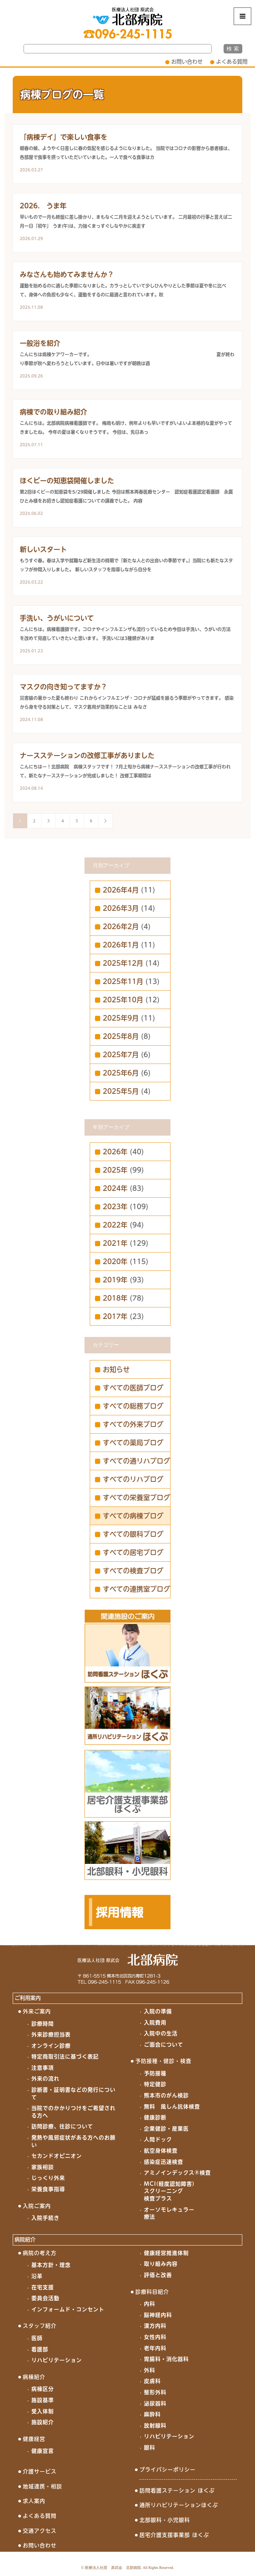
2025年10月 (123, 999)
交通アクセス (39, 2530)
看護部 (39, 2349)
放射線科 (155, 2425)
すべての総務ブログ (133, 1406)
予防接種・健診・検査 (163, 2061)
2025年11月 (123, 981)
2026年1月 (121, 944)
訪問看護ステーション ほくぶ (177, 2490)
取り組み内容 (161, 2263)
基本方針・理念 (51, 2265)
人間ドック (158, 2139)
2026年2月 (121, 926)
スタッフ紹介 (39, 2325)
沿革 (37, 2276)
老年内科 (155, 2348)
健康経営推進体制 (166, 2253)
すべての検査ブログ (133, 1570)
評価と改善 (158, 2275)
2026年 (115, 1151)
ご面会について (163, 2044)
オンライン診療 (51, 2045)
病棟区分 (42, 2389)
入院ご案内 (37, 2206)
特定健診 (155, 2084)
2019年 (115, 1279)
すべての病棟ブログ (133, 1515)
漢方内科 (155, 2325)
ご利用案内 (28, 1998)
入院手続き (45, 2217)
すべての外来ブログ (133, 1424)
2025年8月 (121, 1036)
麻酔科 (152, 2414)
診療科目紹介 (152, 2291)
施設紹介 (42, 2422)
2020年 (115, 1261)
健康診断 (155, 2117)
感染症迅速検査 (163, 2161)
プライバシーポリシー (167, 2469)
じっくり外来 (48, 2178)
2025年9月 (121, 1018)
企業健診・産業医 (166, 2128)
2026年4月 (121, 890)
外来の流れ (45, 2078)
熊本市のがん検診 (166, 2095)
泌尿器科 (155, 2403)
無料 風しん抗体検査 (172, 2106)
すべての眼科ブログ (133, 1534)
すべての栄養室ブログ (136, 1497)
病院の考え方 (39, 2253)
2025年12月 (123, 963)
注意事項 (42, 2067)
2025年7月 (121, 1054)
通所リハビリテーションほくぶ (178, 2505)
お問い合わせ (187, 61)
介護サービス (39, 2471)
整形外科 (155, 2392)
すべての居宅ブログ (133, 1552)
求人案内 (34, 2501)
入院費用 (155, 2022)
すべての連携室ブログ (136, 1589)
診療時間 (42, 2023)
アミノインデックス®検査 (177, 2172)
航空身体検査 (161, 2150)
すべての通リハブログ (136, 1461)
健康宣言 (42, 2451)
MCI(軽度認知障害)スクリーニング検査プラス (169, 2191)
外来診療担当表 (51, 2034)
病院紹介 (25, 2239)
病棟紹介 (34, 2377)
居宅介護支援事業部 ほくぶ (174, 2535)
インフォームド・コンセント (67, 2309)
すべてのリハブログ (133, 1479)
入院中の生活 (161, 2033)
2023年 (115, 1206)
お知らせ (116, 1369)
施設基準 (42, 2400)
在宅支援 (42, 2287)
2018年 (115, 1298)
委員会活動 (45, 2298)
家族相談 (42, 2167)
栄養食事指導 (48, 2189)
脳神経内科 (158, 2315)
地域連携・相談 (42, 2486)
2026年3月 (121, 908)
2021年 (115, 1243)
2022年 (115, 1225)
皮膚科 (152, 2381)
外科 (149, 2370)
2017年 (115, 1316)
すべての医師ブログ (133, 1387)
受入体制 (42, 2411)
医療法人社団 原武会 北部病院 (113, 2568)
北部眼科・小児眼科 (164, 2520)
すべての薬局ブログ (133, 1442)
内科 (149, 2303)
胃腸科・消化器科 (166, 2359)
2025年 (115, 1170)
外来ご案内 (37, 2011)
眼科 (149, 2447)
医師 (37, 2338)
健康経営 (34, 2439)
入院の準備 (158, 2011)
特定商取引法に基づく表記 (65, 2056)
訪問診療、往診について (62, 2126)
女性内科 (155, 2337)
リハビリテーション (56, 2360)
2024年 (115, 1188)
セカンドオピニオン (56, 2155)
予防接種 (155, 2073)
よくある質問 (232, 61)
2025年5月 (121, 1091)
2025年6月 (121, 1073)
